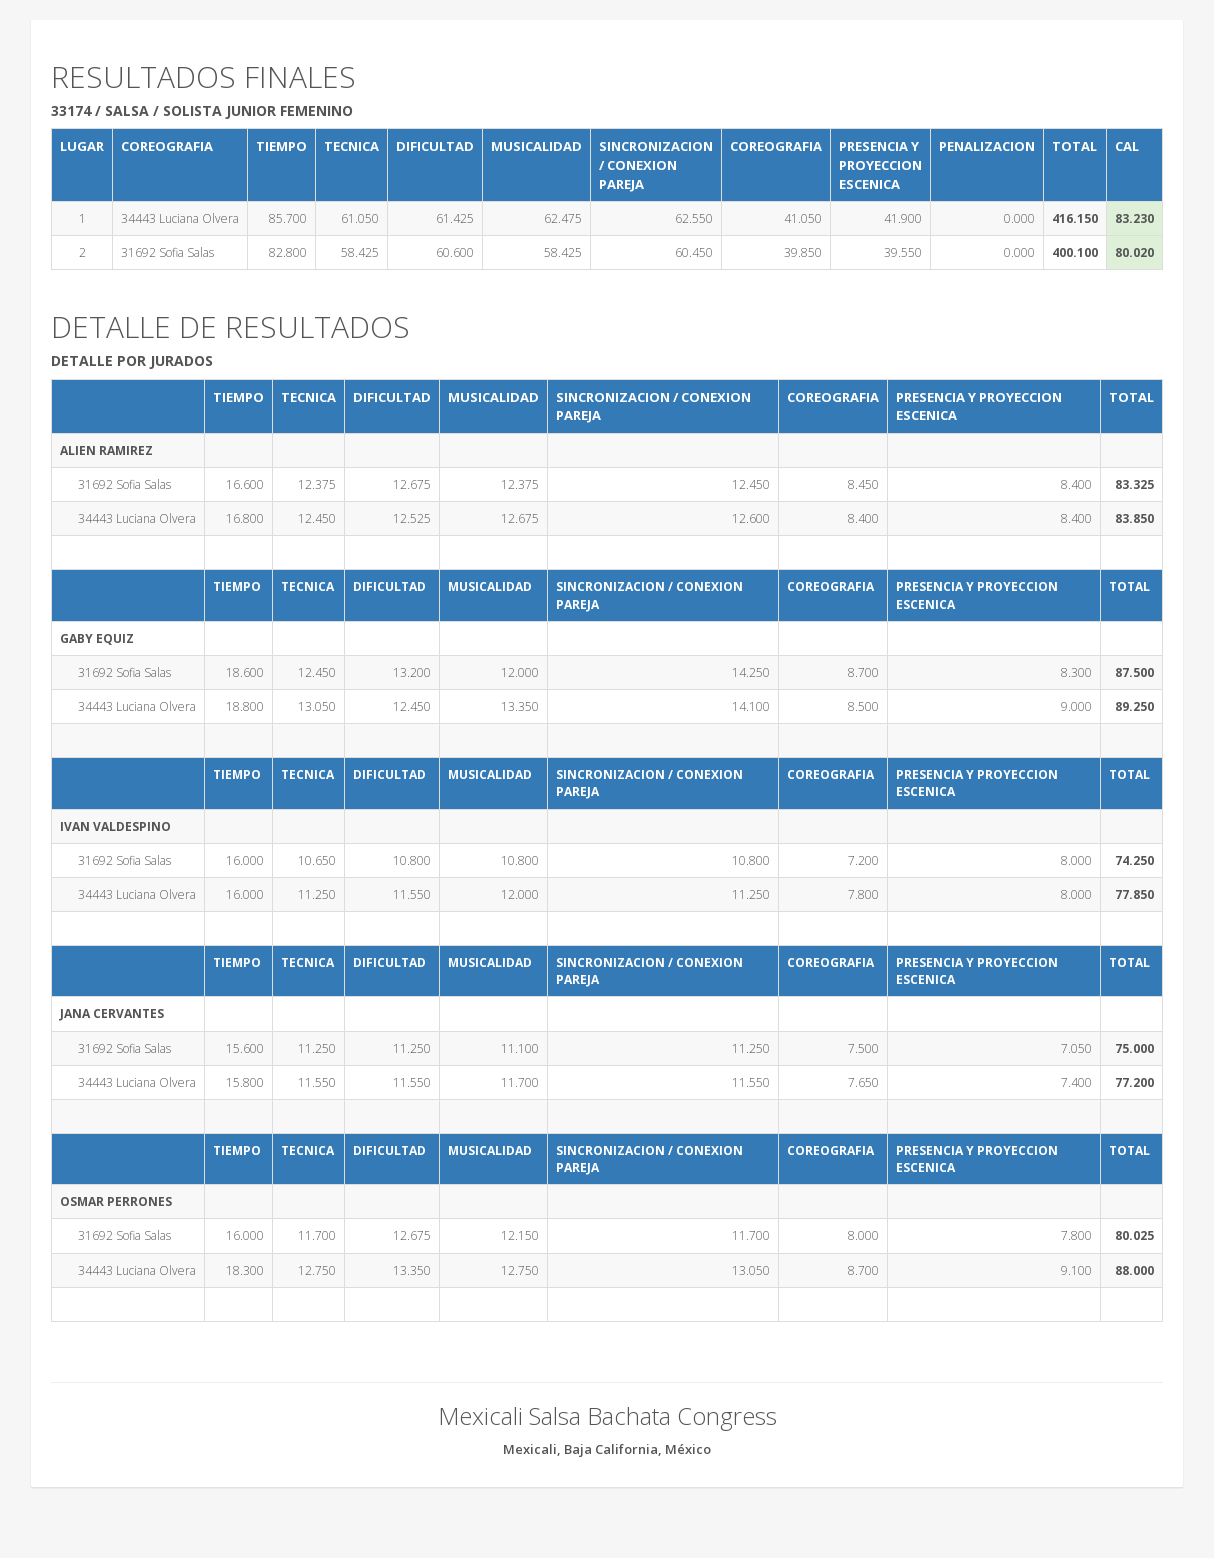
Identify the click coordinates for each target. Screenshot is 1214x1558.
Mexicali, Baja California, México (607, 1449)
